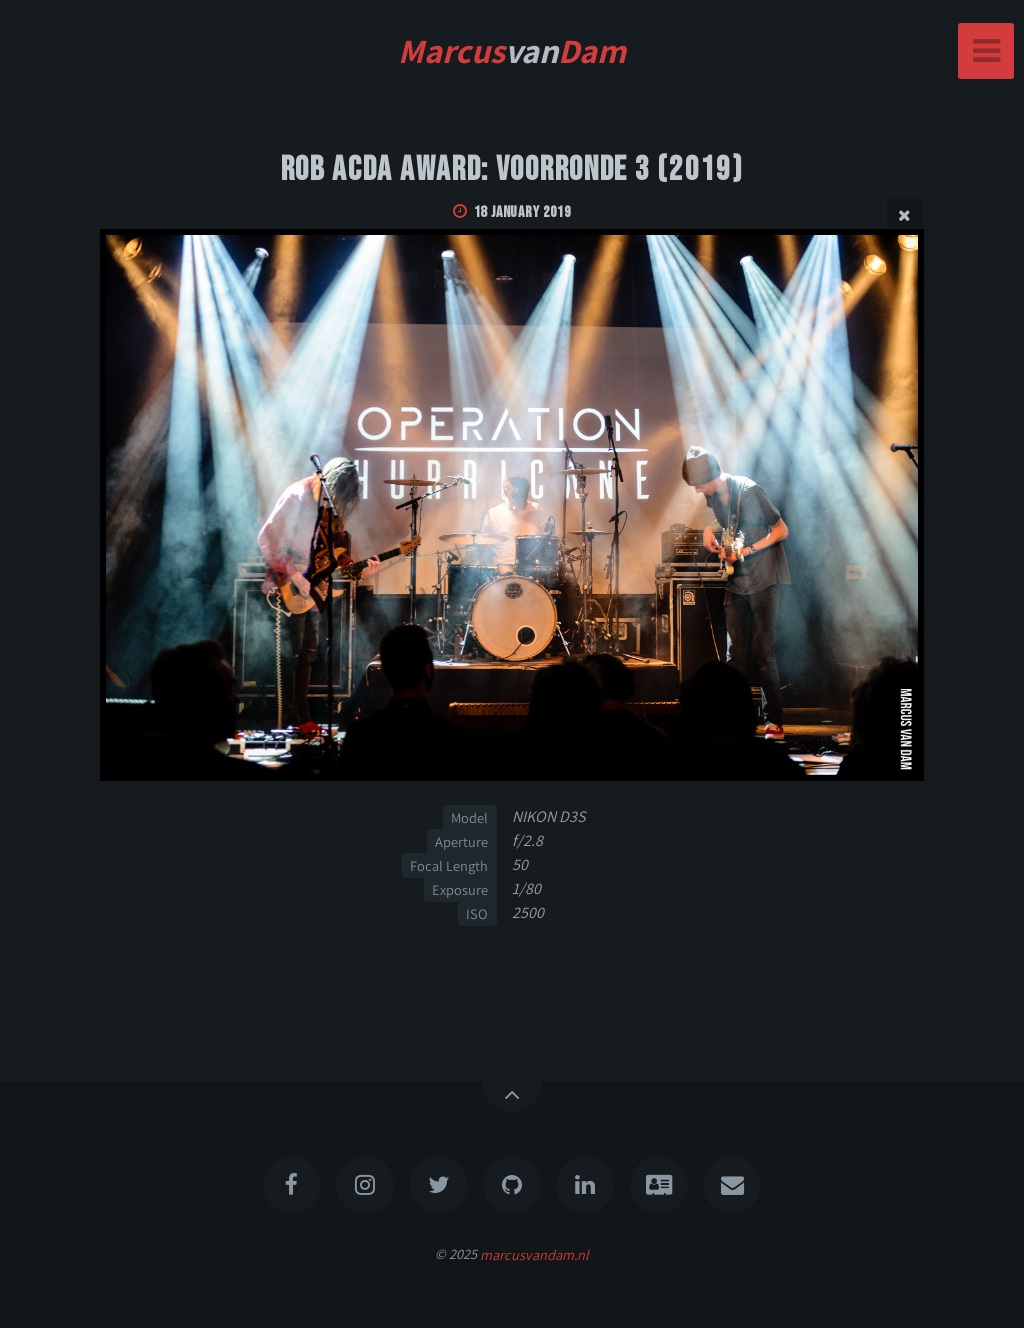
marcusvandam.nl (534, 1253)
